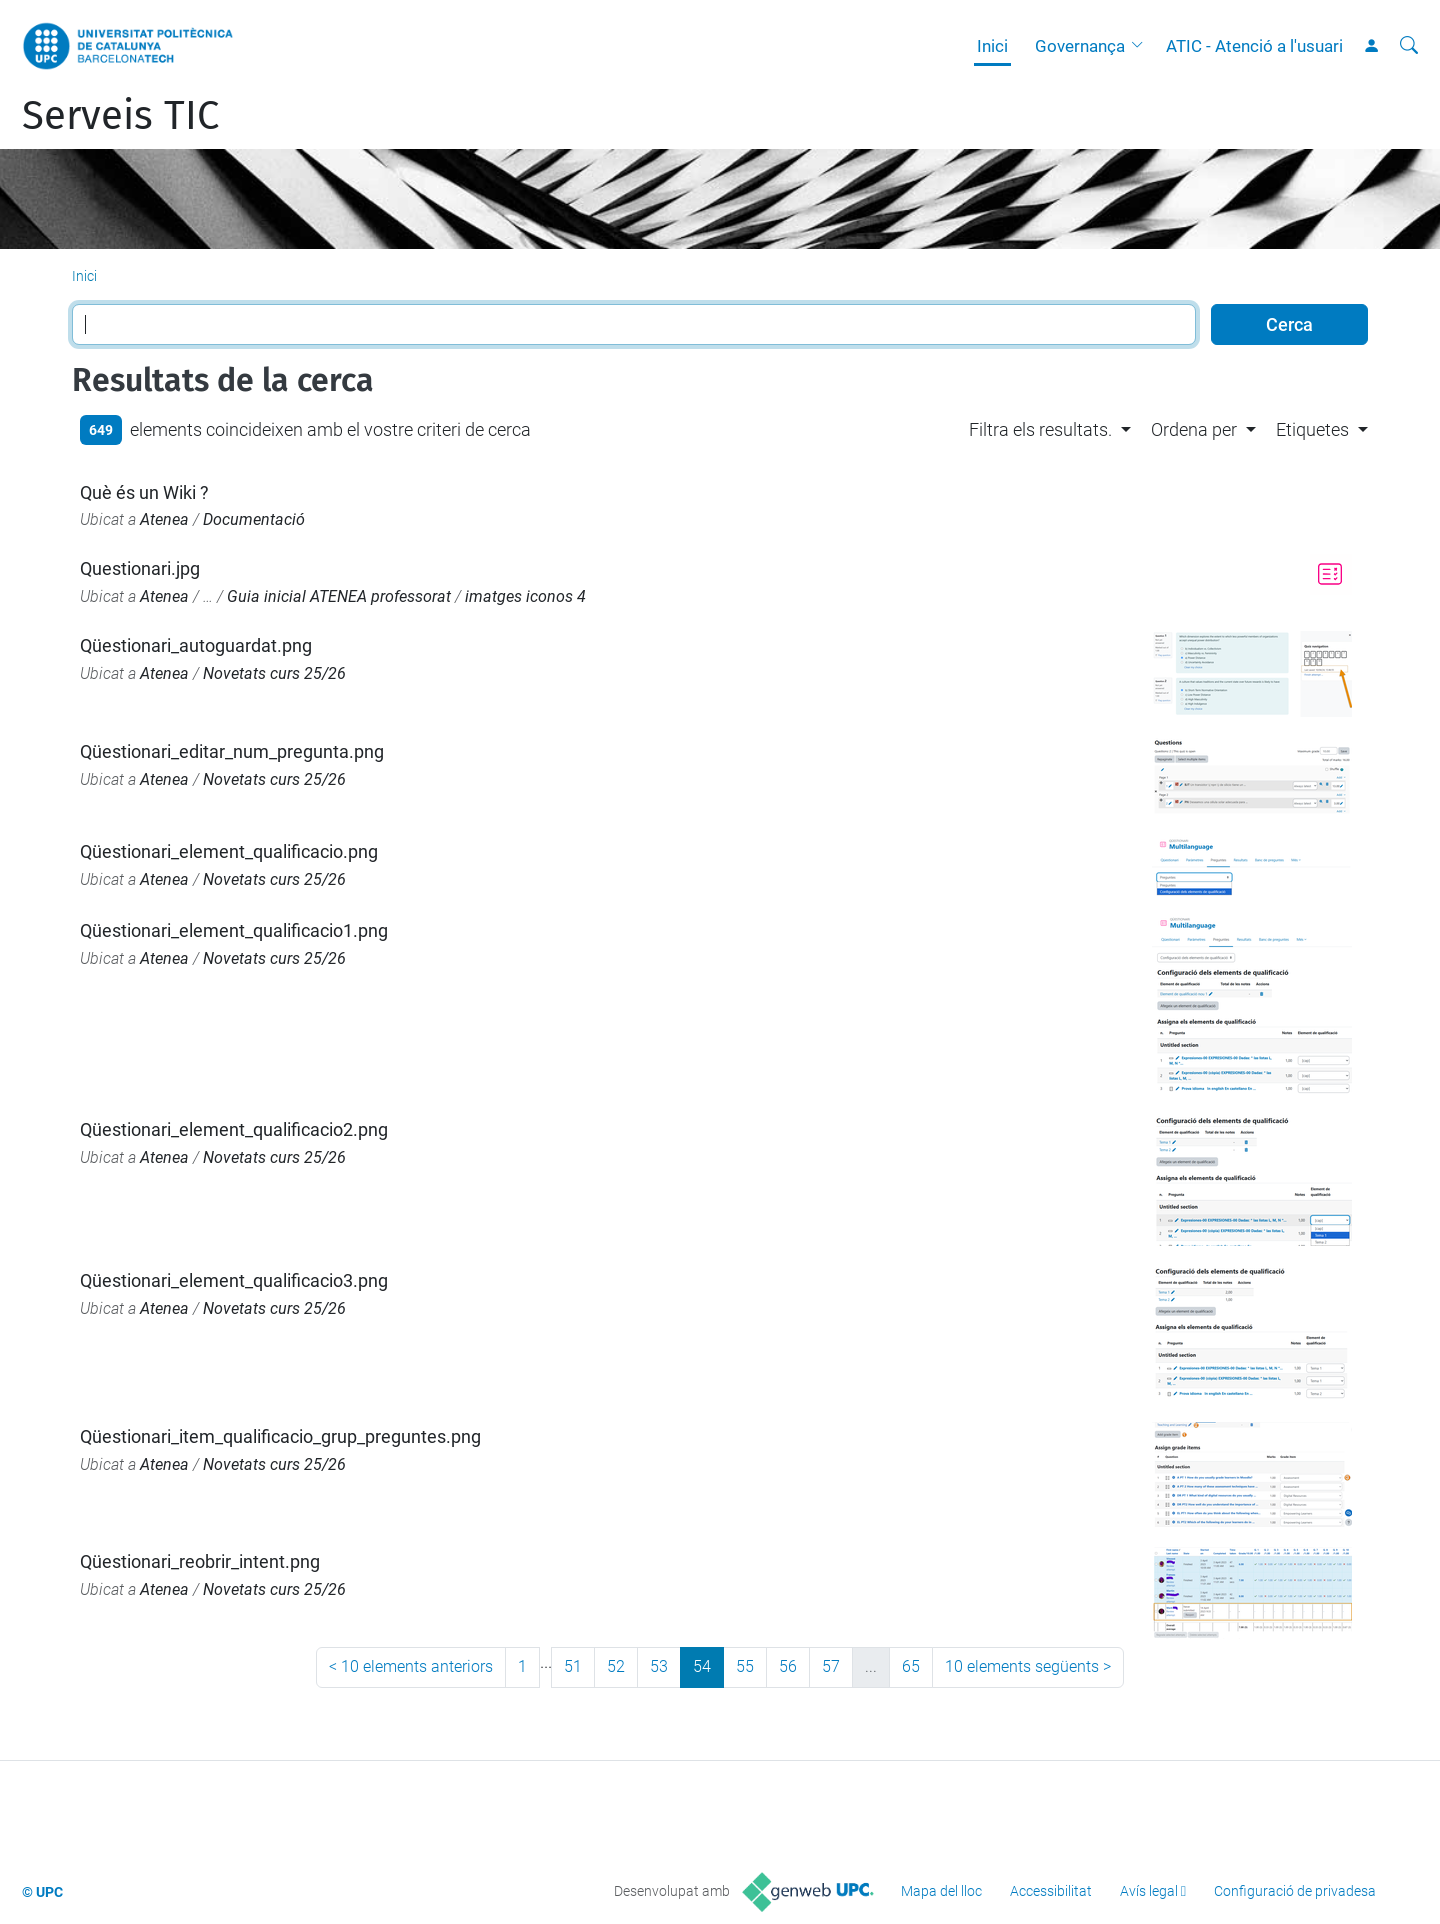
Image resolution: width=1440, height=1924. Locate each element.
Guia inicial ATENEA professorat (339, 596)
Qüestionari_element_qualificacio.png (229, 851)
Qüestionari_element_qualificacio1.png (234, 930)
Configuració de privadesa (1295, 1891)
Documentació (254, 519)
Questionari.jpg (140, 568)
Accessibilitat (1051, 1891)
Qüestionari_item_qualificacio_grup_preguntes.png (280, 1436)
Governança (1080, 46)
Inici (992, 46)
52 (616, 1666)
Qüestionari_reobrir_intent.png (200, 1561)
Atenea (164, 519)
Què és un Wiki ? (144, 492)
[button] (1142, 46)
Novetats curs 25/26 (274, 673)
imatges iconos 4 (525, 596)
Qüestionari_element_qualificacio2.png (234, 1129)
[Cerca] (1409, 46)
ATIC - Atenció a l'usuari (1254, 46)
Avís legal (1149, 1891)
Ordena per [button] (1194, 429)
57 (831, 1666)
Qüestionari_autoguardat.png (196, 645)
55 (745, 1666)
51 (573, 1666)
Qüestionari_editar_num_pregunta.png (232, 751)
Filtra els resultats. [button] (1040, 429)
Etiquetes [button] (1312, 429)
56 (788, 1666)
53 (659, 1666)
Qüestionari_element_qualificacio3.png (234, 1280)
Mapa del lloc (941, 1891)
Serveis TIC (120, 116)
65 (911, 1666)
